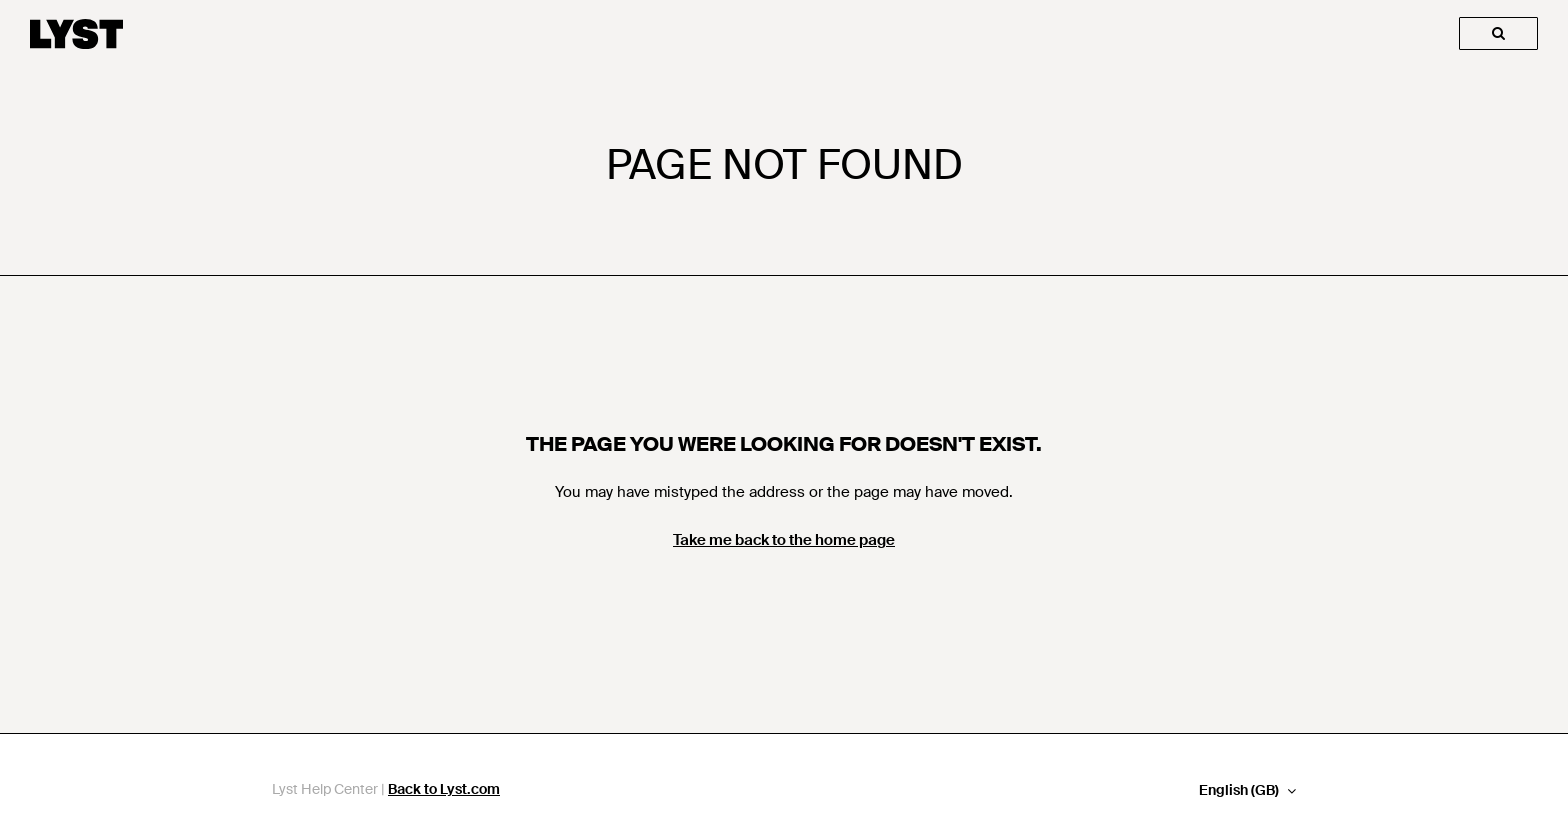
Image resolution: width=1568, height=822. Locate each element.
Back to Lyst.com (444, 789)
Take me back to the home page (784, 540)
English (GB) (1240, 790)
